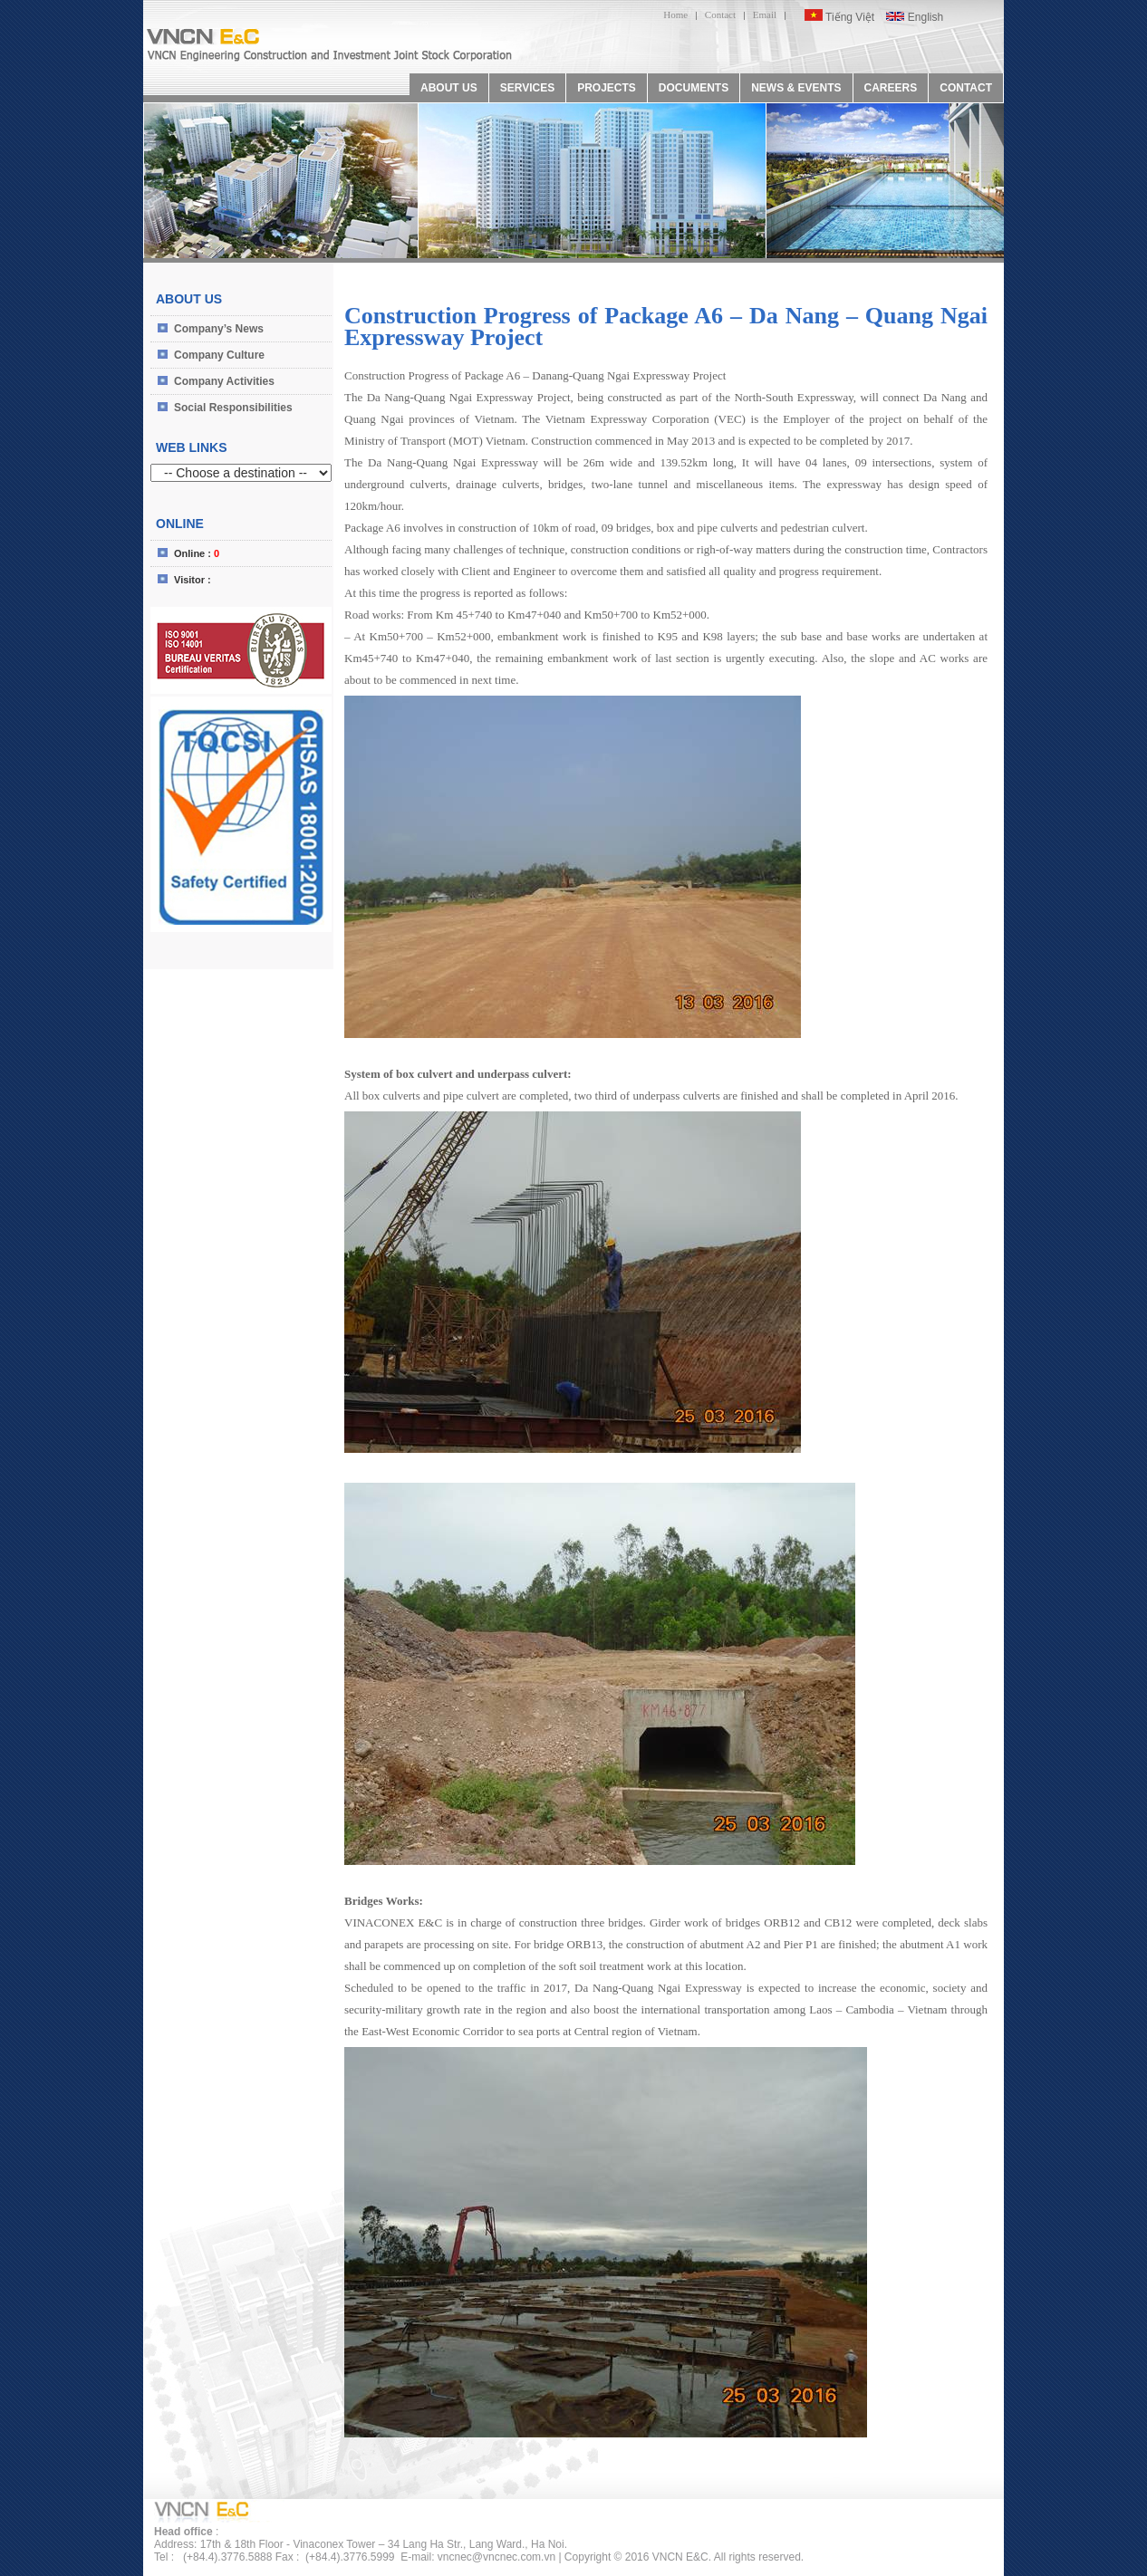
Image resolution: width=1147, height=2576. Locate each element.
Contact (720, 14)
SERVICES (527, 88)
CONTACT (966, 88)
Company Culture (219, 355)
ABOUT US (448, 88)
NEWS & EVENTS (796, 88)
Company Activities (224, 381)
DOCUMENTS (693, 88)
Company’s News (219, 328)
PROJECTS (606, 88)
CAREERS (891, 88)
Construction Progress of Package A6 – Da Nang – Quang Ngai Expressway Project (666, 327)
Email (764, 14)
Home (675, 14)
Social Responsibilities (233, 407)
